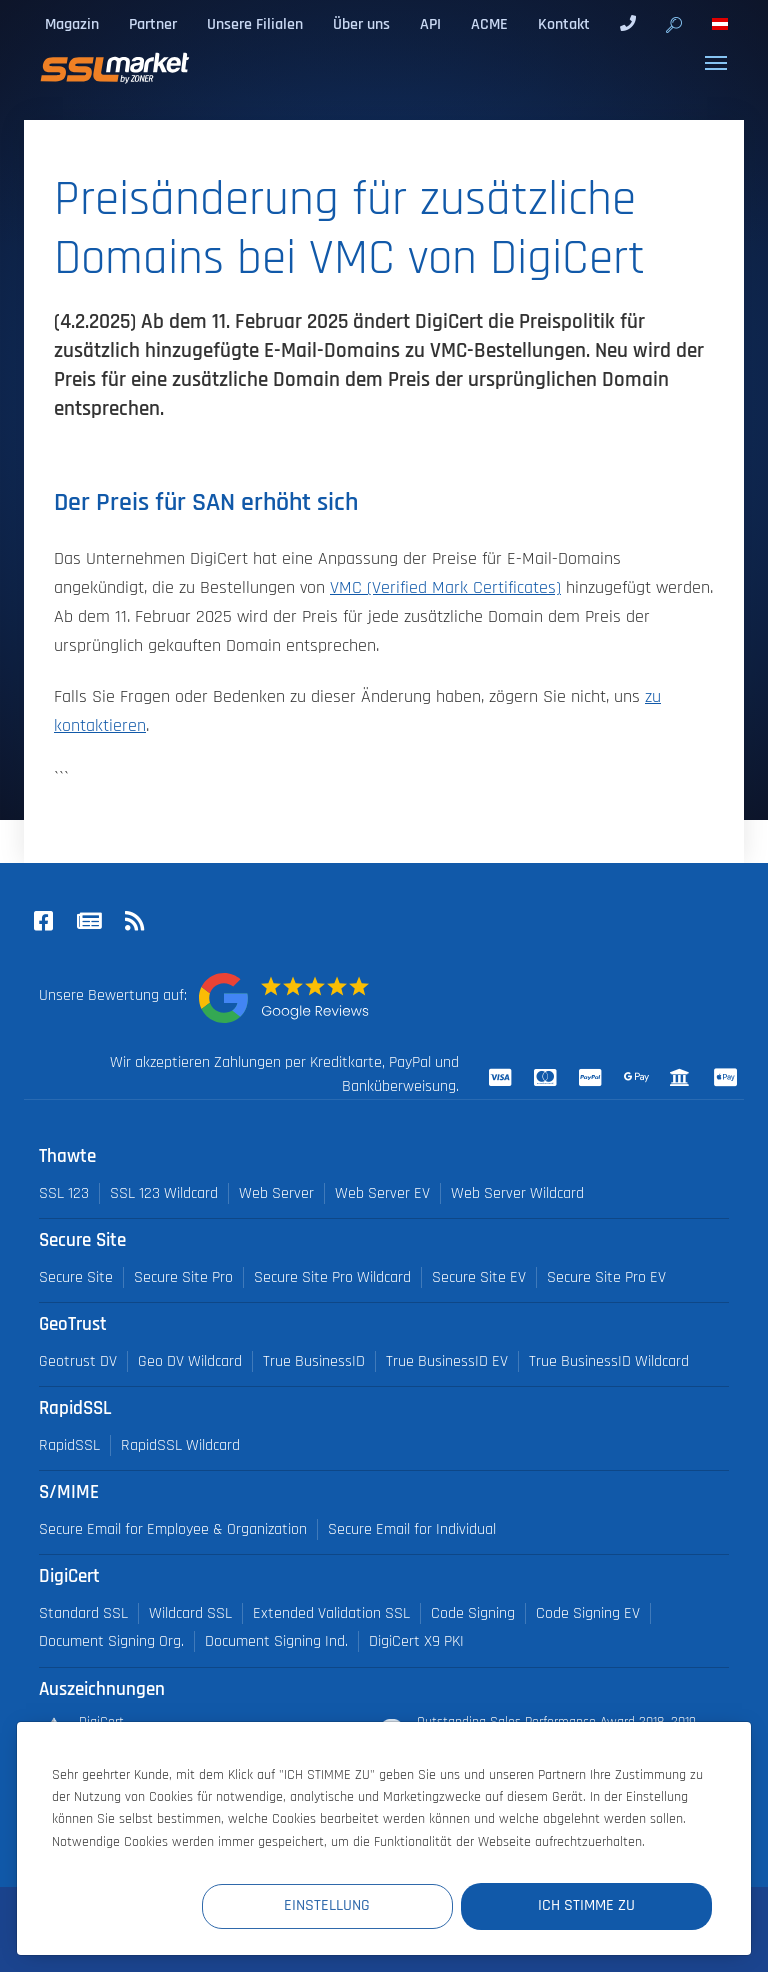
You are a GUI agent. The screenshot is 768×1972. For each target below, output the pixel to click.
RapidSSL (69, 1445)
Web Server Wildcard (517, 1193)
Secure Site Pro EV (606, 1277)
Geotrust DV (78, 1361)
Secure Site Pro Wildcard (332, 1277)
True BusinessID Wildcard (609, 1361)
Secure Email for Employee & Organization (173, 1529)
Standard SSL (83, 1613)
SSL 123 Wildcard (164, 1193)
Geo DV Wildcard (190, 1361)
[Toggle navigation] (716, 63)
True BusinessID (314, 1361)
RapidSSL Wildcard (180, 1445)
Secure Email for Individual (412, 1529)
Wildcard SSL (190, 1613)
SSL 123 (64, 1193)
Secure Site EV (479, 1277)
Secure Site (76, 1277)
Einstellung (344, 1905)
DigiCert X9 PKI (416, 1641)
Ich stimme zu (591, 1905)
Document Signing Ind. (276, 1641)
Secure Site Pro (183, 1277)
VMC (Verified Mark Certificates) (445, 588)
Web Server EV (382, 1193)
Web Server (276, 1193)
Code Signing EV (588, 1613)
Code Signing (473, 1613)
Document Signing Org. (111, 1641)
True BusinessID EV (447, 1361)
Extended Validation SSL (331, 1613)
